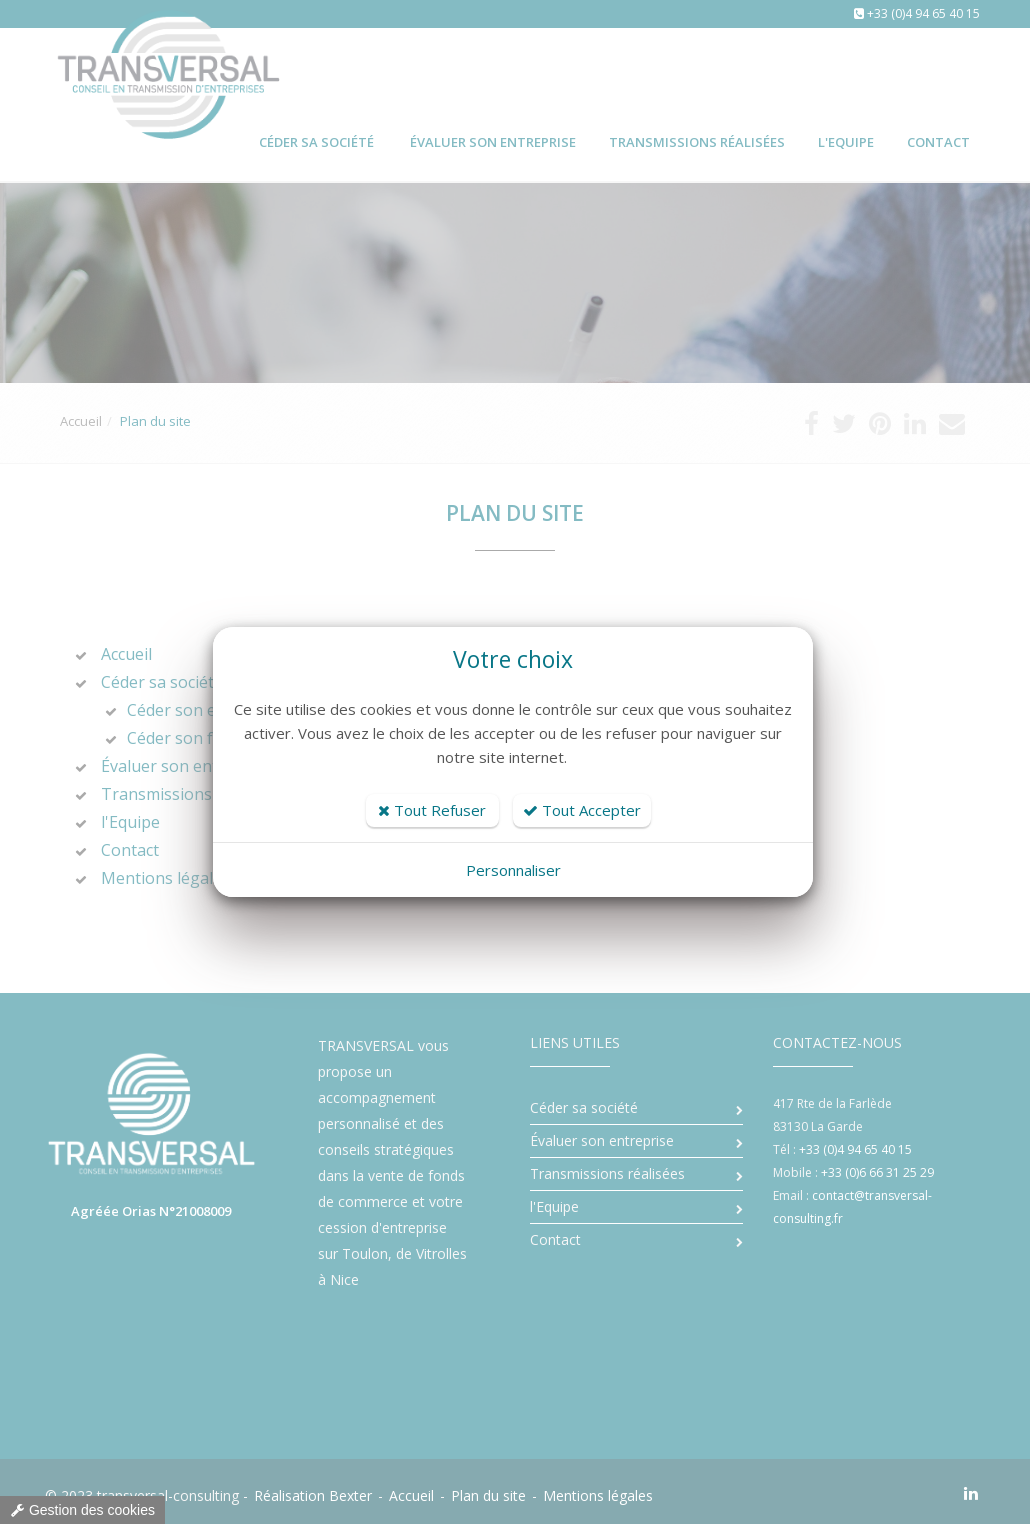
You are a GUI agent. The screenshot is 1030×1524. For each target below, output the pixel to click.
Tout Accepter (582, 810)
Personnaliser (513, 870)
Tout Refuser (432, 810)
